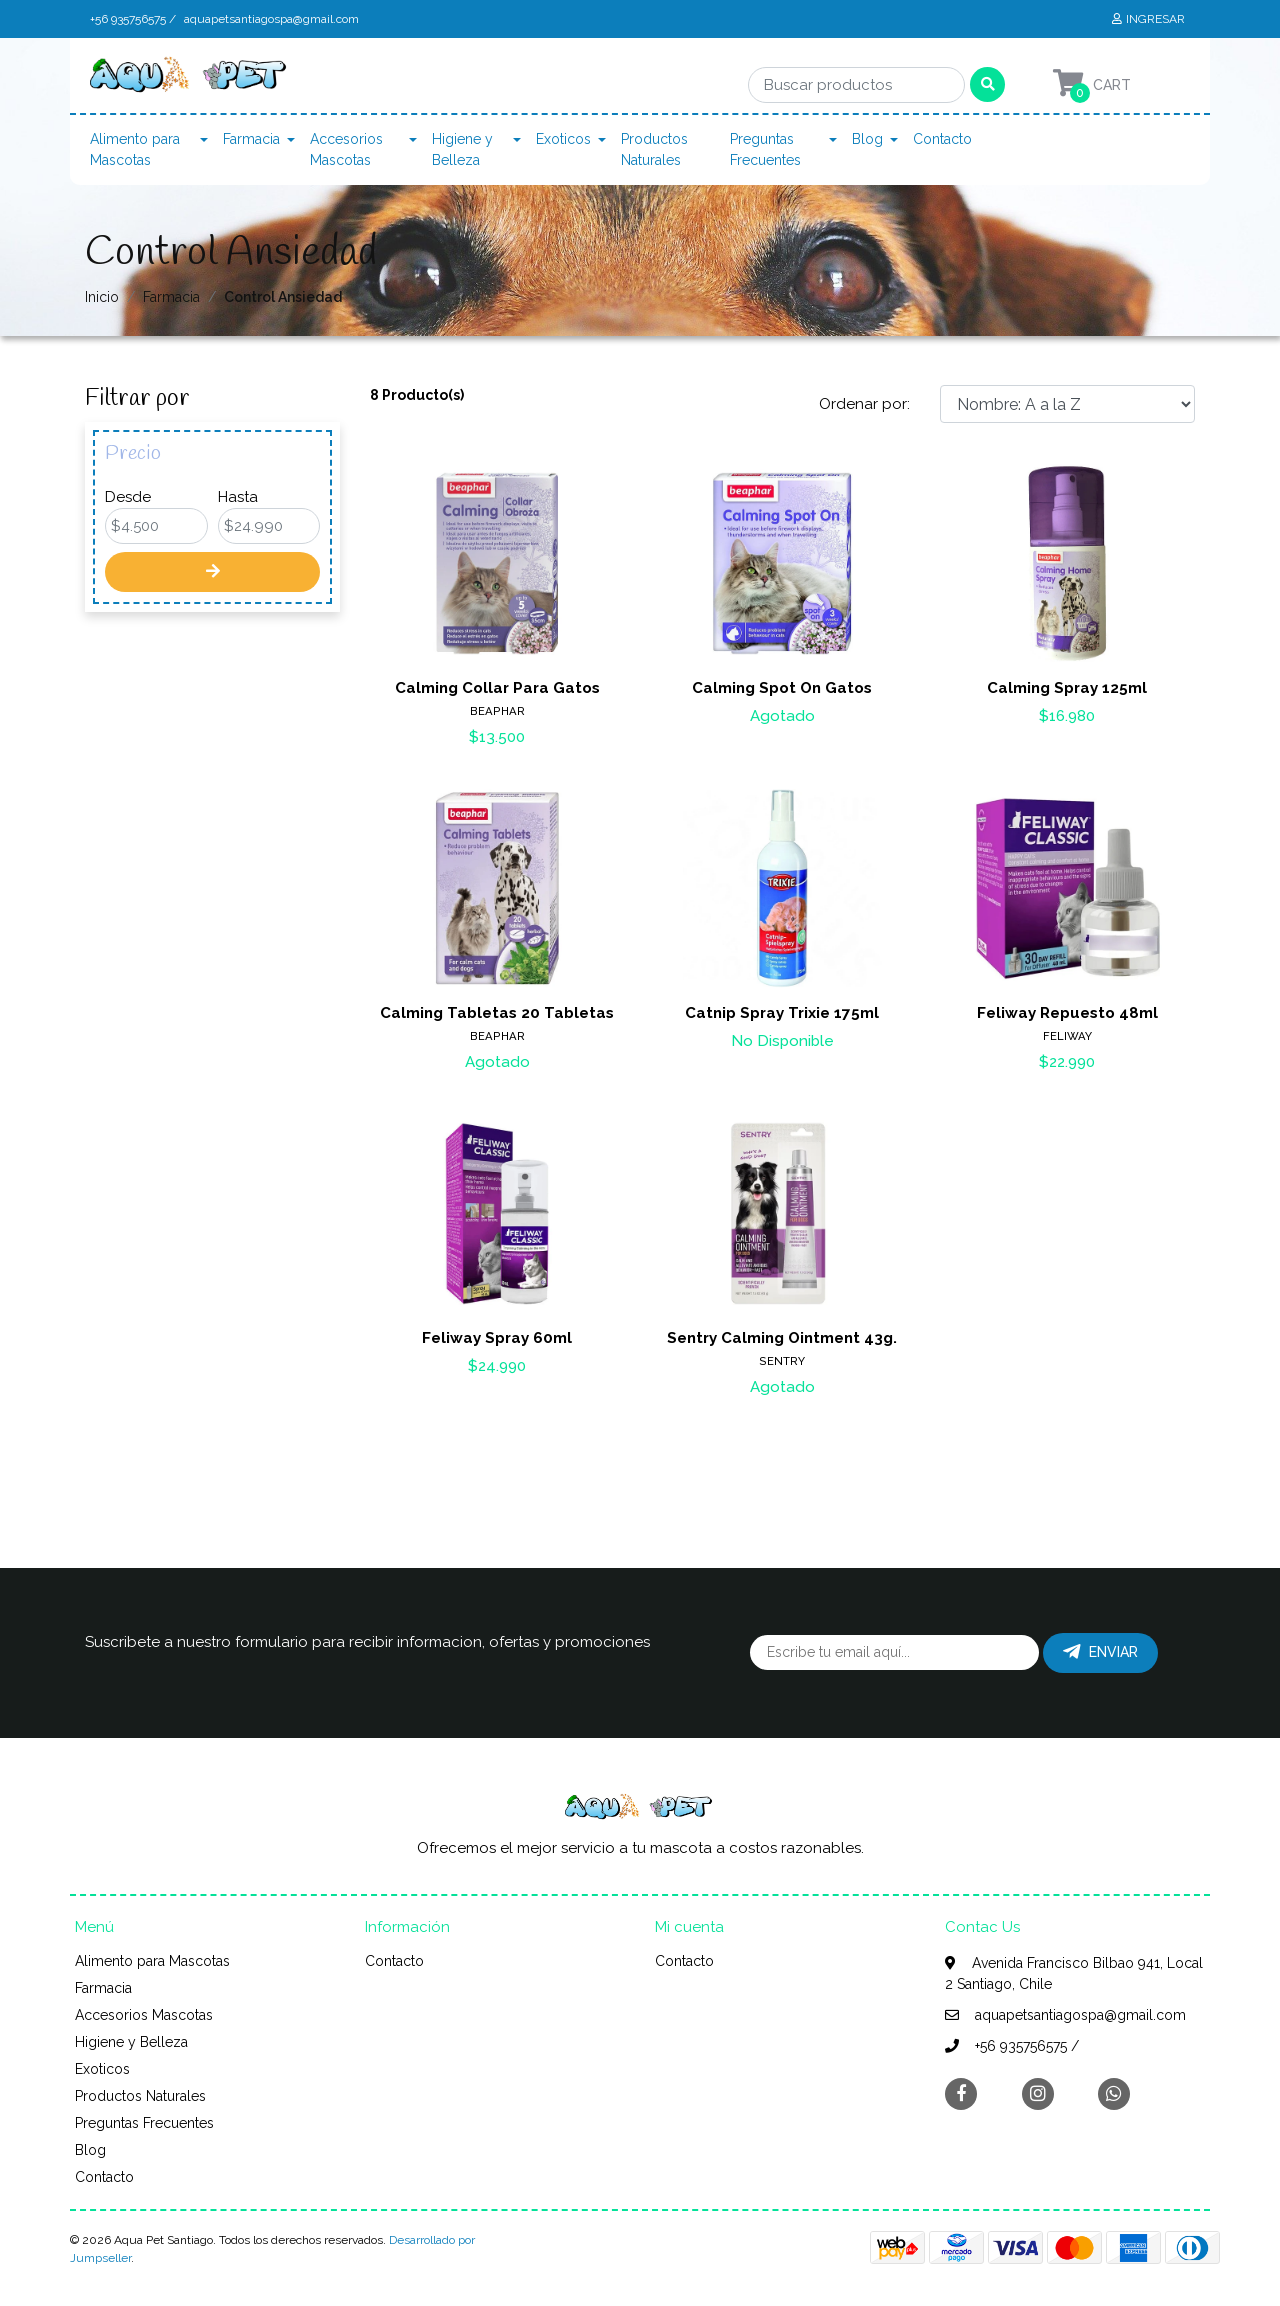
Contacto (942, 139)
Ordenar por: (864, 404)
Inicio (102, 297)
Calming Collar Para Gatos (497, 688)
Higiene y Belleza (462, 149)
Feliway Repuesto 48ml (1067, 1013)
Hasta (238, 497)
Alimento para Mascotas (135, 149)
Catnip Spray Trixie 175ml (782, 1013)
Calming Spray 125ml (1067, 688)
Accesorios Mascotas (346, 149)
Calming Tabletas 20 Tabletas (497, 1013)
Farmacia (251, 139)
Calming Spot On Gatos (782, 688)
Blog (867, 139)
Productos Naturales (654, 149)
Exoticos (563, 139)
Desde (128, 497)
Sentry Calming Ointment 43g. (782, 1338)
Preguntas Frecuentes (765, 149)
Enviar (1100, 1652)
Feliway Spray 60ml (497, 1338)
